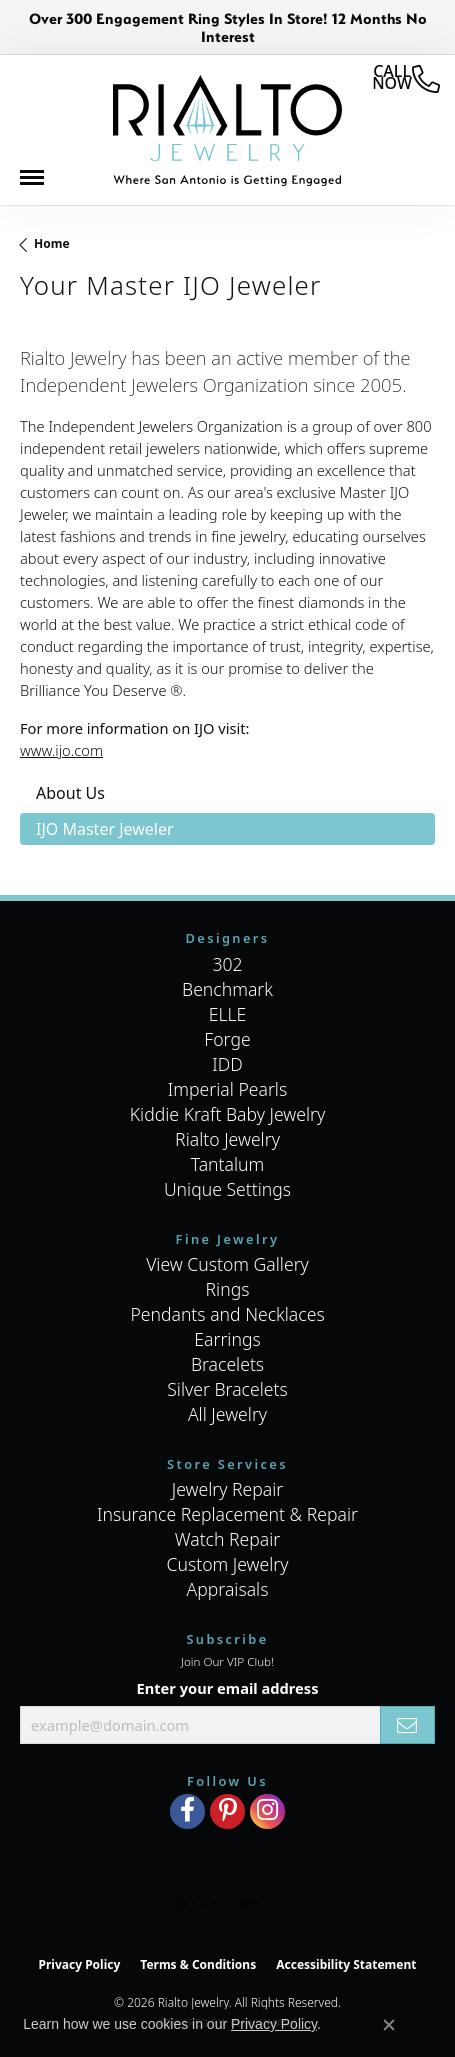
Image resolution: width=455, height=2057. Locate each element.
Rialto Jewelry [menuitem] (227, 1139)
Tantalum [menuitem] (228, 1164)
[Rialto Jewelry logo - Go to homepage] (227, 130)
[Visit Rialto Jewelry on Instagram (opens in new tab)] (267, 1811)
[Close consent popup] (389, 2025)
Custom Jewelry (227, 1564)
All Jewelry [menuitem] (227, 1414)
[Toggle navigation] (42, 182)
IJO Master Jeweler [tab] (105, 829)
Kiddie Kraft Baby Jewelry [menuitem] (227, 1114)
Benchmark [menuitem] (227, 989)
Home (52, 243)
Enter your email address (227, 1688)
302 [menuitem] (227, 964)
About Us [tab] (70, 793)
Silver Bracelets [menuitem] (227, 1389)
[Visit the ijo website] (261, 1904)
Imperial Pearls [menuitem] (227, 1089)
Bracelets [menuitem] (227, 1364)
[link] (406, 79)
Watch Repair (228, 1539)
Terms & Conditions (198, 1964)
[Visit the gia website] (195, 1904)
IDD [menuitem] (227, 1064)
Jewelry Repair (228, 1489)
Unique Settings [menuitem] (227, 1189)
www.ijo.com (61, 750)
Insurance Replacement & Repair (227, 1514)
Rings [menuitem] (228, 1289)
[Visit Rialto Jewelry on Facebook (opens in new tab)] (187, 1811)
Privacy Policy (80, 1964)
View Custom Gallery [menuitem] (227, 1264)
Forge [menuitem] (227, 1039)
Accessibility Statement (346, 1964)
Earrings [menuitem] (227, 1339)
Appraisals (228, 1589)
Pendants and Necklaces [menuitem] (227, 1314)
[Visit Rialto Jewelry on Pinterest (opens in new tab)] (227, 1811)
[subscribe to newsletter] (407, 1725)
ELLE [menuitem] (228, 1014)
